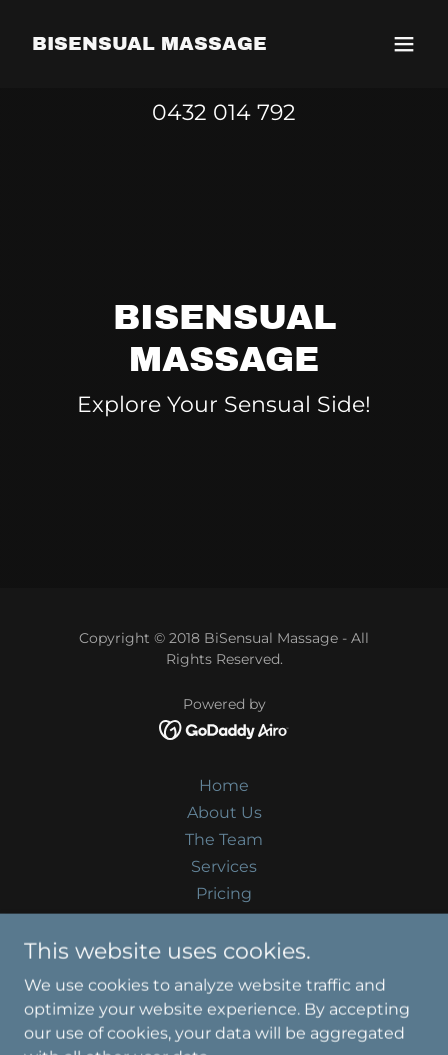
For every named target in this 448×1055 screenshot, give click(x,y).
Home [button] (224, 785)
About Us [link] (224, 812)
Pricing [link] (224, 893)
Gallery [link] (224, 920)
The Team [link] (224, 839)
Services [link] (224, 866)
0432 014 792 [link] (224, 112)
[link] (149, 44)
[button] (404, 44)
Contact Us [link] (224, 947)
